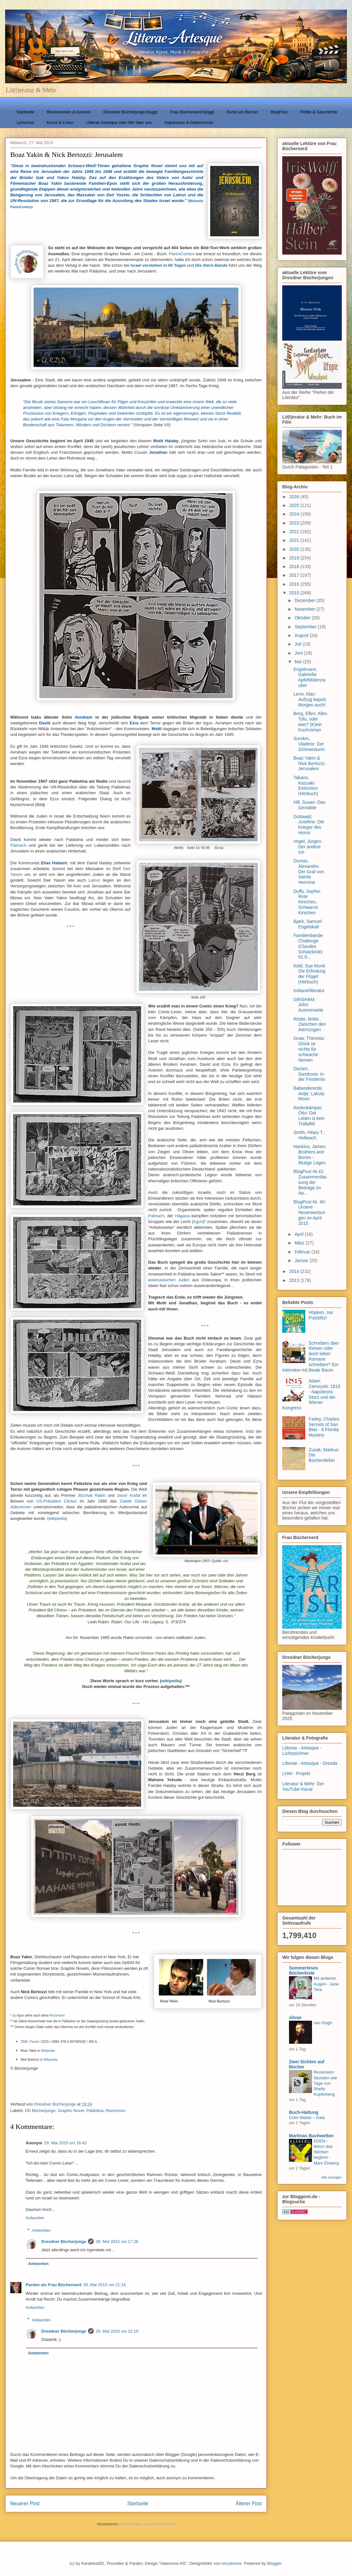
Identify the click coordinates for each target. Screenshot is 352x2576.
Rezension (57, 2015)
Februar (302, 1251)
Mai (298, 661)
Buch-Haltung (303, 2112)
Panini (34, 2041)
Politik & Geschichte (318, 112)
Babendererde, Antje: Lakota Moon (308, 1094)
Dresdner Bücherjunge (63, 2241)
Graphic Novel (71, 2110)
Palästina (94, 2110)
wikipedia (57, 1518)
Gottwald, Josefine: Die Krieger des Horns (308, 824)
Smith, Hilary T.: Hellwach (309, 1135)
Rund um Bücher (242, 112)
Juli (298, 644)
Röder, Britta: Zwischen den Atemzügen (309, 1024)
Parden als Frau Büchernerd (53, 2284)
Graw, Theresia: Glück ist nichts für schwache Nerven (309, 1049)
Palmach (19, 845)
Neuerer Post (25, 2503)
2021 (294, 540)
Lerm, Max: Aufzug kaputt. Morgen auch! (310, 699)
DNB (24, 2041)
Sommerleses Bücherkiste (303, 1970)
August (301, 635)
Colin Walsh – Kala (307, 2117)
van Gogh (323, 2022)
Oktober (303, 617)
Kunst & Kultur (60, 122)
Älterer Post (249, 2503)
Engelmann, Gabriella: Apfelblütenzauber (309, 677)
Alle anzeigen (332, 2177)
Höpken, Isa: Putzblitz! (321, 1315)
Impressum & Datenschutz (188, 122)
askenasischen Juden (168, 1279)
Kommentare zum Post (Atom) (147, 2524)
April (299, 1234)
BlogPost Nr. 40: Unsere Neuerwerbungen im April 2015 (309, 1212)
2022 (294, 531)
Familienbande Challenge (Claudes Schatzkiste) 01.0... (308, 946)
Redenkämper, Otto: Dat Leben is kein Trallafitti (309, 1115)
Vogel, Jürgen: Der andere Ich (307, 847)
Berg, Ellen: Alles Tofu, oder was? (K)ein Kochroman (310, 721)
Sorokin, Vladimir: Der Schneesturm (308, 744)
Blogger (274, 2563)
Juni (299, 653)
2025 (294, 505)
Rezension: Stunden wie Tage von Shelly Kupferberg (325, 2083)
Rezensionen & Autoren (69, 112)
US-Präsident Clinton (56, 1501)
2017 (294, 575)
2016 (294, 584)
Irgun (198, 1221)
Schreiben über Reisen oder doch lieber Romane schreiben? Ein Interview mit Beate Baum (310, 1357)
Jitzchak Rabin (92, 1495)
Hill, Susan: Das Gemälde (309, 805)
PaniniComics (182, 253)
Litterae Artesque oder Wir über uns (119, 122)
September (305, 626)
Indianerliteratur (308, 990)
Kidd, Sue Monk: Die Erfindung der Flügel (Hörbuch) (309, 973)
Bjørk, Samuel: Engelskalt (308, 924)
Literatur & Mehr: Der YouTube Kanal (303, 1786)
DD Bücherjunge (40, 2110)
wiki (225, 1561)
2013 (294, 1280)
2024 (294, 514)
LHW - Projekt (296, 1773)
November (305, 609)
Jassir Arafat (128, 1495)
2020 (294, 549)
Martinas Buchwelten (311, 2135)
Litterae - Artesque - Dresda (309, 1763)
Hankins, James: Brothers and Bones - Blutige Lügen (309, 1154)
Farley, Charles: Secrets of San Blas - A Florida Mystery (324, 1427)
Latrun (94, 880)
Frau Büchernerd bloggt (192, 112)
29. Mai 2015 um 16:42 (65, 2142)
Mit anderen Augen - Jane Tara (326, 1984)
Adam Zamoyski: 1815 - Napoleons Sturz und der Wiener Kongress (311, 1394)
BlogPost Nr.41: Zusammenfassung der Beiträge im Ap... (310, 1182)
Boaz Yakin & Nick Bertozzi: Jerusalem (309, 763)
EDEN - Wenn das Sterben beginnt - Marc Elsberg (326, 2152)
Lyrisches (25, 122)
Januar (301, 1260)
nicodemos (231, 2563)
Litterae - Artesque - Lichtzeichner (302, 1750)
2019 (294, 557)
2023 (294, 523)
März (300, 1242)
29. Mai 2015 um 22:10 (117, 2331)
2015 (294, 592)
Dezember (305, 600)
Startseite (25, 112)
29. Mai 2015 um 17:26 (117, 2241)
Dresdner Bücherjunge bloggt (130, 112)
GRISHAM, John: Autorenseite (308, 1005)
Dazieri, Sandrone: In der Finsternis (309, 1074)
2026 (294, 496)
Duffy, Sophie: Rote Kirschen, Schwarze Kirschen (307, 902)
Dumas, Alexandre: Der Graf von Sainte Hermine (308, 871)
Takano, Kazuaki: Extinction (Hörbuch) (305, 785)
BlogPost (279, 112)
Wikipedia (48, 2050)
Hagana (182, 1215)
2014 (294, 1271)
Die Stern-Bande (211, 265)
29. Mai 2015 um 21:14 (104, 2284)
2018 (294, 566)
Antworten (35, 2217)
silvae (295, 2017)
